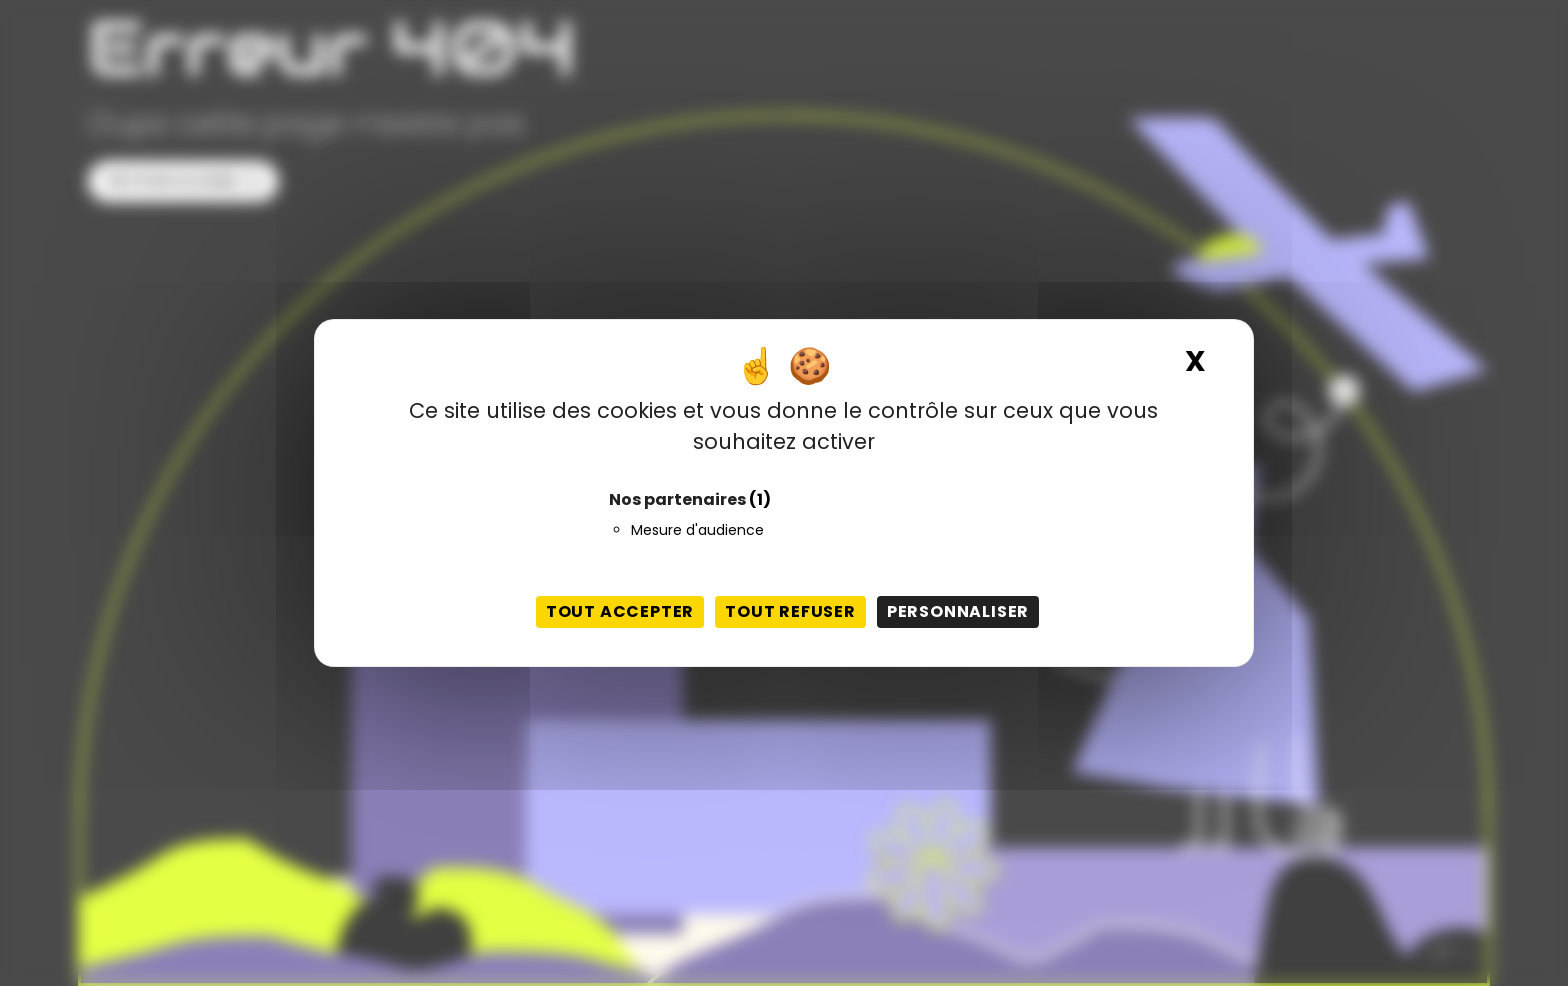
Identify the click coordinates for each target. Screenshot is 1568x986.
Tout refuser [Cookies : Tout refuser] (790, 611)
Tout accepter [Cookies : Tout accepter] (620, 611)
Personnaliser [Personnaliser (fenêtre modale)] (958, 611)
